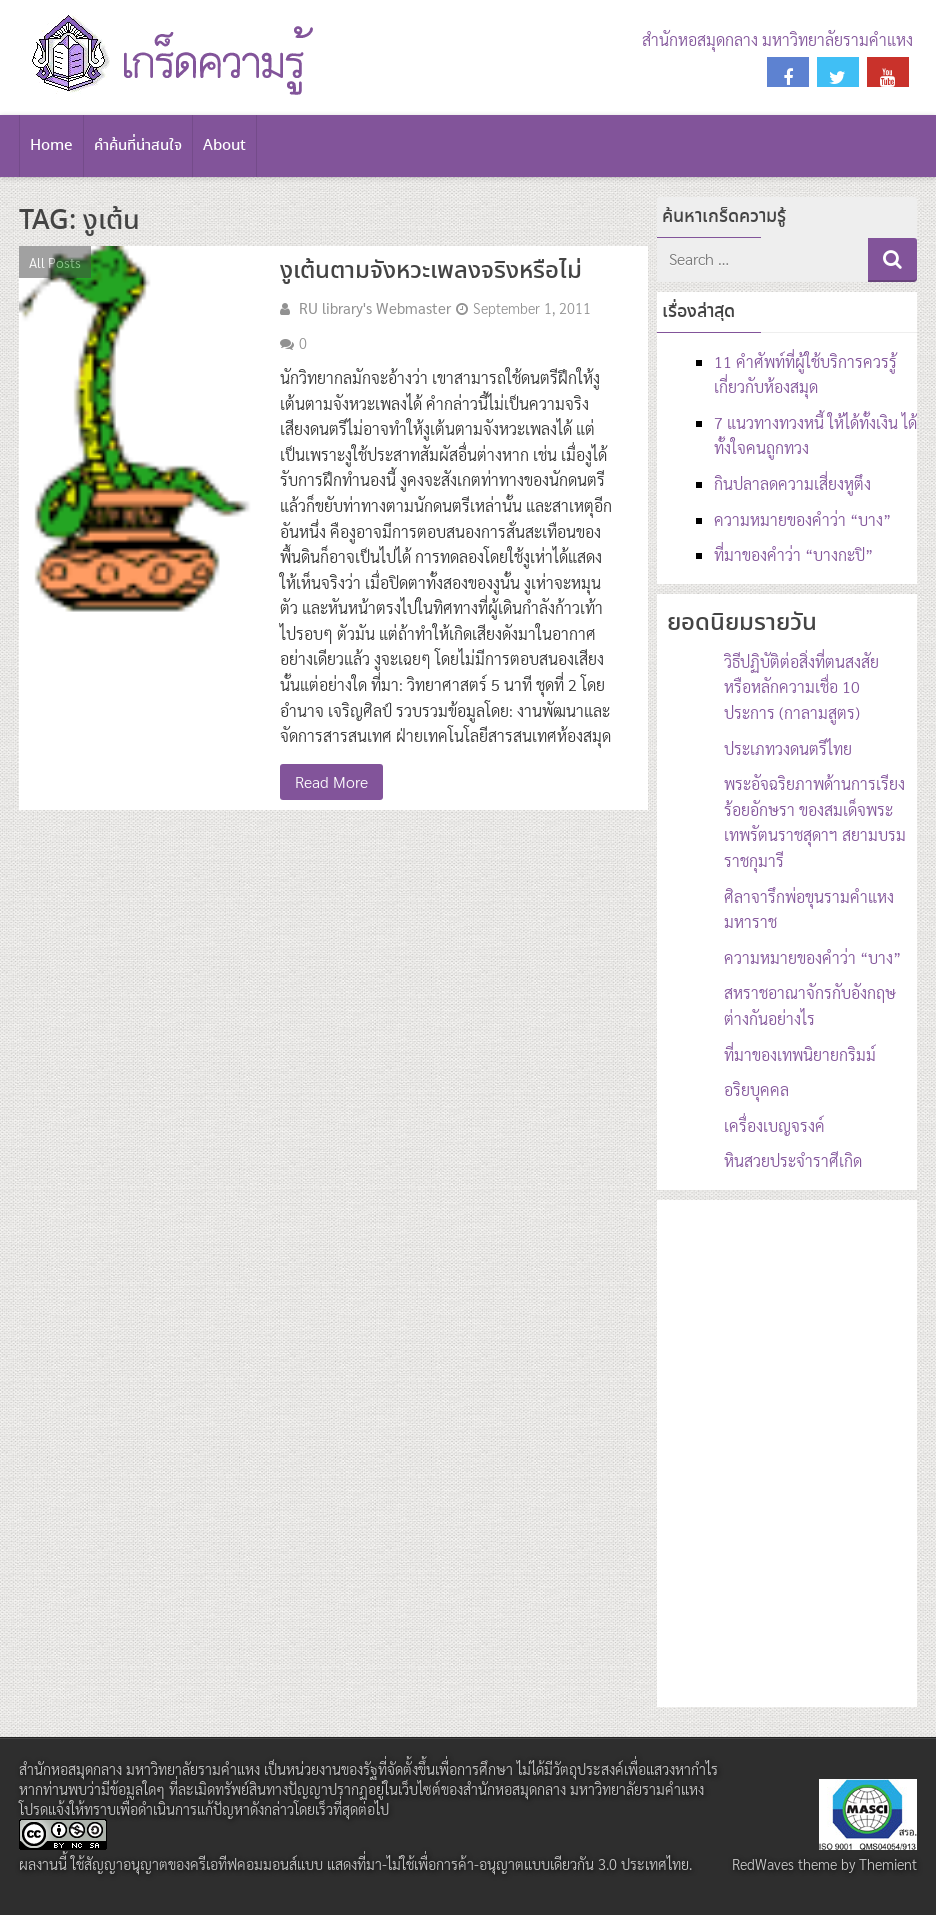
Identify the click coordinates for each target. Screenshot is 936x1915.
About (224, 146)
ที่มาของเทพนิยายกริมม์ (800, 1054)
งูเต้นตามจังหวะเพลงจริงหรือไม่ (431, 271)
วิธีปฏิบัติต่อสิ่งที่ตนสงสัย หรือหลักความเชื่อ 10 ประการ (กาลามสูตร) (801, 687)
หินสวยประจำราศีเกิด (793, 1160)
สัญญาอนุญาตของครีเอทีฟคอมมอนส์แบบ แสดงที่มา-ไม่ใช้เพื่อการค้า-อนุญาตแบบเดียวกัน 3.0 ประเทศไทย (386, 1864)
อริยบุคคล (756, 1089)
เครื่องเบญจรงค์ (774, 1125)
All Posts (55, 262)
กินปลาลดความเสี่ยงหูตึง (792, 483)
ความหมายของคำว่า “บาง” (802, 519)
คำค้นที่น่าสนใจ (138, 146)
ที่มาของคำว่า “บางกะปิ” (793, 554)
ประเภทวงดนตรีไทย (788, 748)
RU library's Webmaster (375, 308)
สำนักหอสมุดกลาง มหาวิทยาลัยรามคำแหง (777, 39)
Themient (888, 1864)
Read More (331, 781)
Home (51, 146)
